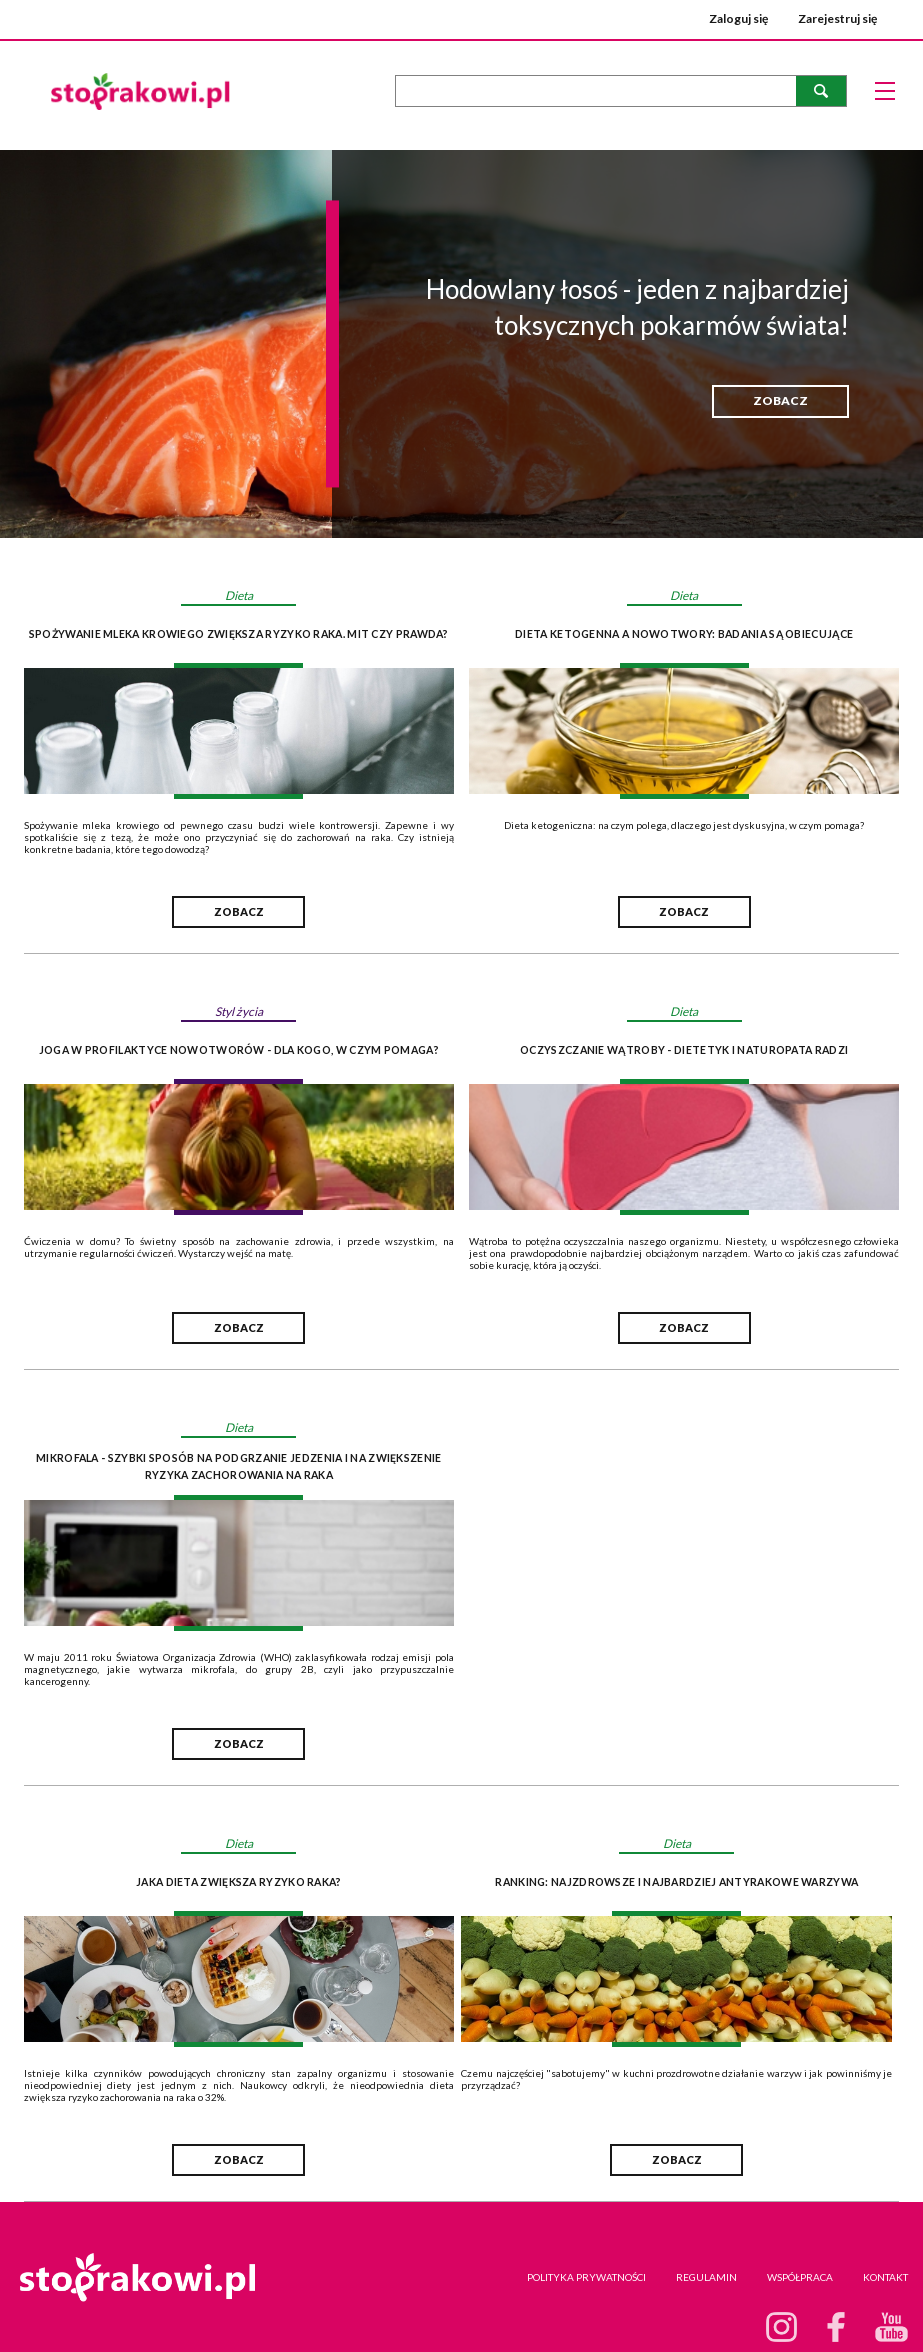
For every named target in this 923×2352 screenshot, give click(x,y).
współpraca (800, 2277)
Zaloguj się (738, 18)
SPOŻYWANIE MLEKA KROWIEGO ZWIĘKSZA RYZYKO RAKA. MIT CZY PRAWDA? (239, 634)
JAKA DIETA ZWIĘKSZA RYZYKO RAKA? (239, 1882)
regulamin (706, 2277)
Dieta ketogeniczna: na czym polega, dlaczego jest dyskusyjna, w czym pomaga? (684, 825)
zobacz (780, 400)
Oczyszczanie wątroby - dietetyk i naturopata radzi (684, 1050)
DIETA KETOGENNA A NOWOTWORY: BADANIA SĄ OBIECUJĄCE (684, 634)
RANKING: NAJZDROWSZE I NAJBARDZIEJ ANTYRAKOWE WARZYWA (676, 1882)
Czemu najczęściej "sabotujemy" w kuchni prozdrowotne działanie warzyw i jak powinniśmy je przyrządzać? (676, 2079)
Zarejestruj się (837, 18)
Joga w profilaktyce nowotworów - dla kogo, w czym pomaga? (239, 1050)
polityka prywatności (586, 2277)
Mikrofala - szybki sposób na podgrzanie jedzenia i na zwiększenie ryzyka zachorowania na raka (239, 1466)
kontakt (885, 2277)
